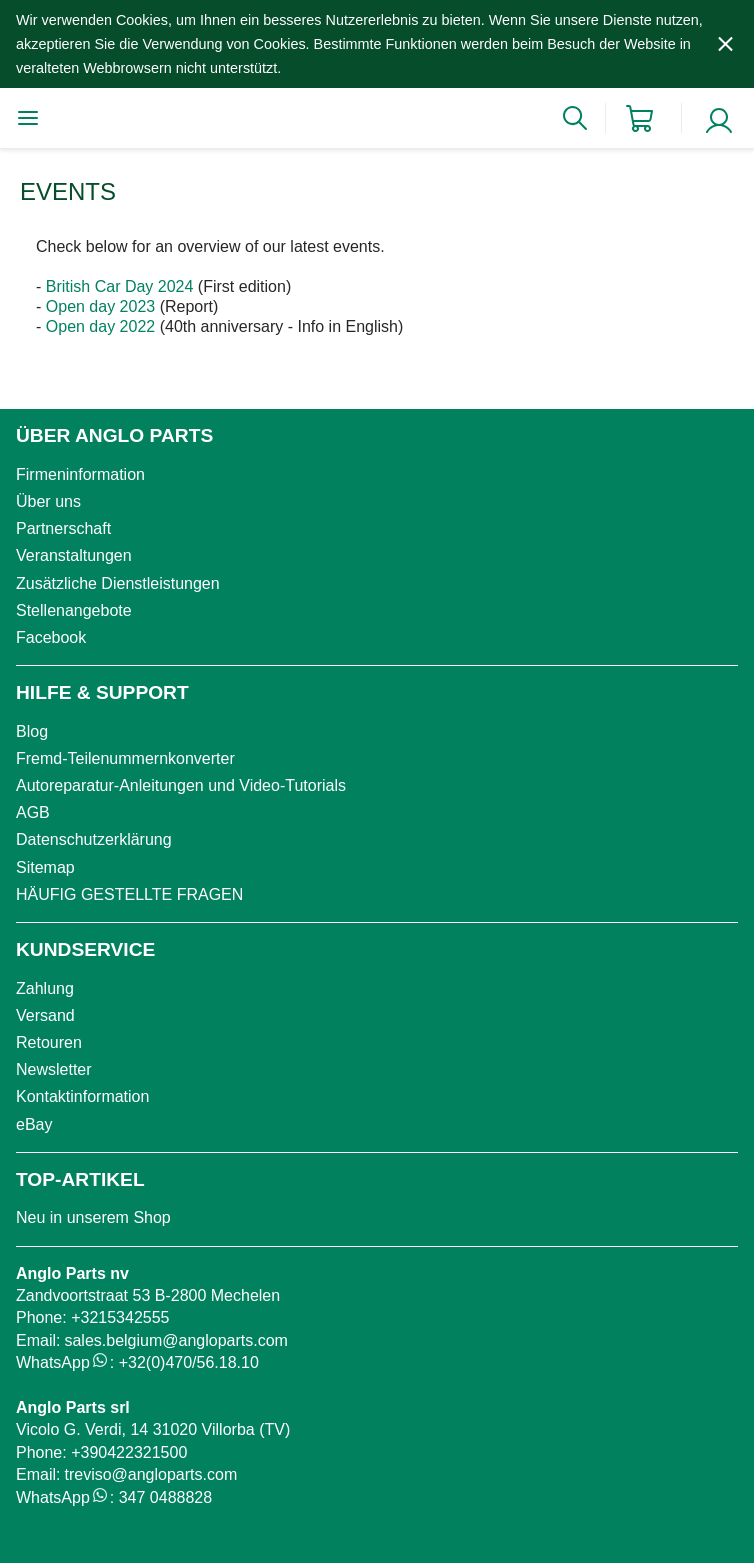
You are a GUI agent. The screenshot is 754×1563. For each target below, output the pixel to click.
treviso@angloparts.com (150, 1474)
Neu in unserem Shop (93, 1217)
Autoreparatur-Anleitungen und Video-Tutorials (181, 785)
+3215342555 (120, 1317)
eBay (34, 1124)
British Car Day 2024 (120, 286)
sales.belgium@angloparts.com (175, 1340)
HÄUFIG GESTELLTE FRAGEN (129, 894)
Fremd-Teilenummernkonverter (125, 758)
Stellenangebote (74, 610)
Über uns (48, 501)
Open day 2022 (100, 326)
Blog (32, 731)
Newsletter (54, 1069)
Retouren (49, 1042)
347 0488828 (165, 1497)
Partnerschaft (63, 528)
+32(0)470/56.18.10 (189, 1362)
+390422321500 (129, 1452)
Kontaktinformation (82, 1096)
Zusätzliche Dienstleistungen (118, 583)
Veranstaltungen (74, 555)
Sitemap (45, 867)
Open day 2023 (100, 306)
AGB (33, 812)
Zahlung (45, 988)
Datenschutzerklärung (94, 839)
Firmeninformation (80, 474)
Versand (45, 1015)
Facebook (51, 637)
